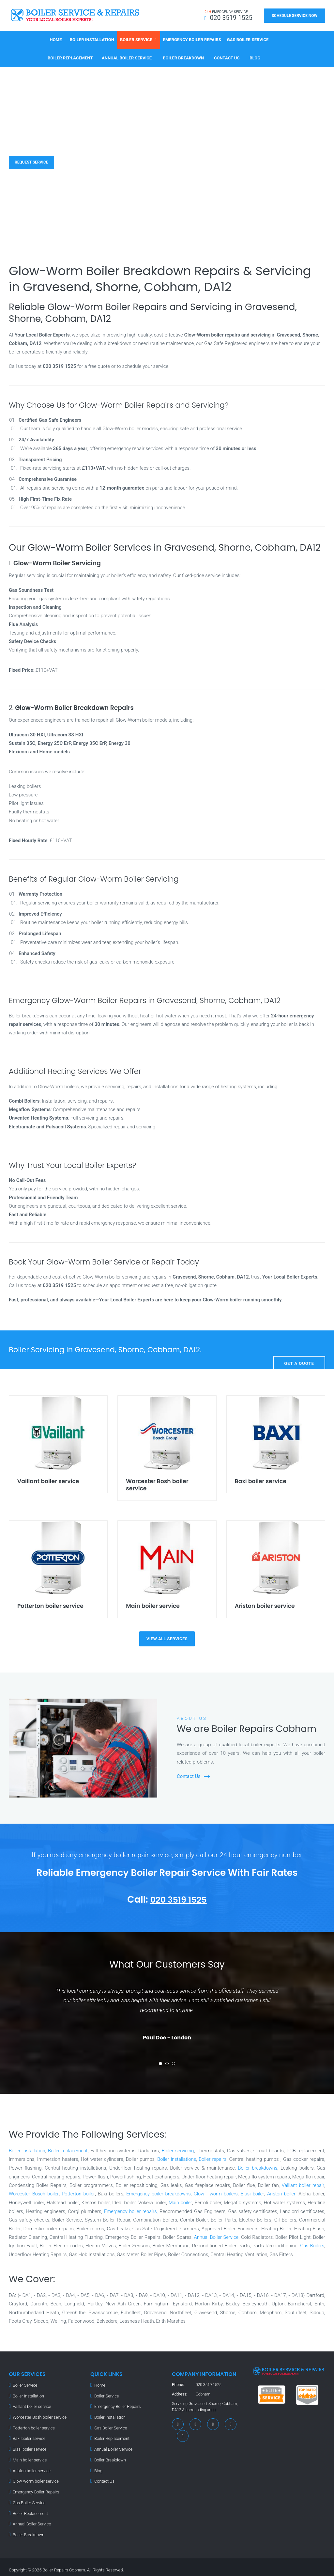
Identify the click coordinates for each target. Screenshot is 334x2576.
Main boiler (180, 2201)
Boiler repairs (213, 2158)
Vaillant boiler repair (302, 2184)
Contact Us (227, 56)
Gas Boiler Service (247, 38)
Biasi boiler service (28, 2445)
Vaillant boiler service (31, 2404)
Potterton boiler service (33, 2425)
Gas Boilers (311, 2244)
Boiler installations (176, 2158)
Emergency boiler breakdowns (158, 2192)
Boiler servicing (178, 2149)
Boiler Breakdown (183, 56)
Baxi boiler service (28, 2435)
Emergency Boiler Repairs (192, 38)
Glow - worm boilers (216, 2192)
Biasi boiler (253, 2192)
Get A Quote (299, 1348)
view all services (167, 1637)
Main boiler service (29, 2456)
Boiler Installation (92, 38)
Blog (255, 56)
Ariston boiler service (31, 2466)
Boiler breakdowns (257, 2166)
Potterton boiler (78, 2192)
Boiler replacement (69, 2149)
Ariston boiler (281, 2192)
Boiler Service (136, 38)
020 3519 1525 (178, 1898)
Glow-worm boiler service (34, 2477)
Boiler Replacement (70, 56)
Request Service (34, 160)
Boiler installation (27, 2149)
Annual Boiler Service (127, 56)
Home (56, 38)
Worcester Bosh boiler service (38, 2414)
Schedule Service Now (294, 15)
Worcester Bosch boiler (34, 2192)
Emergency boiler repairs (130, 2209)
